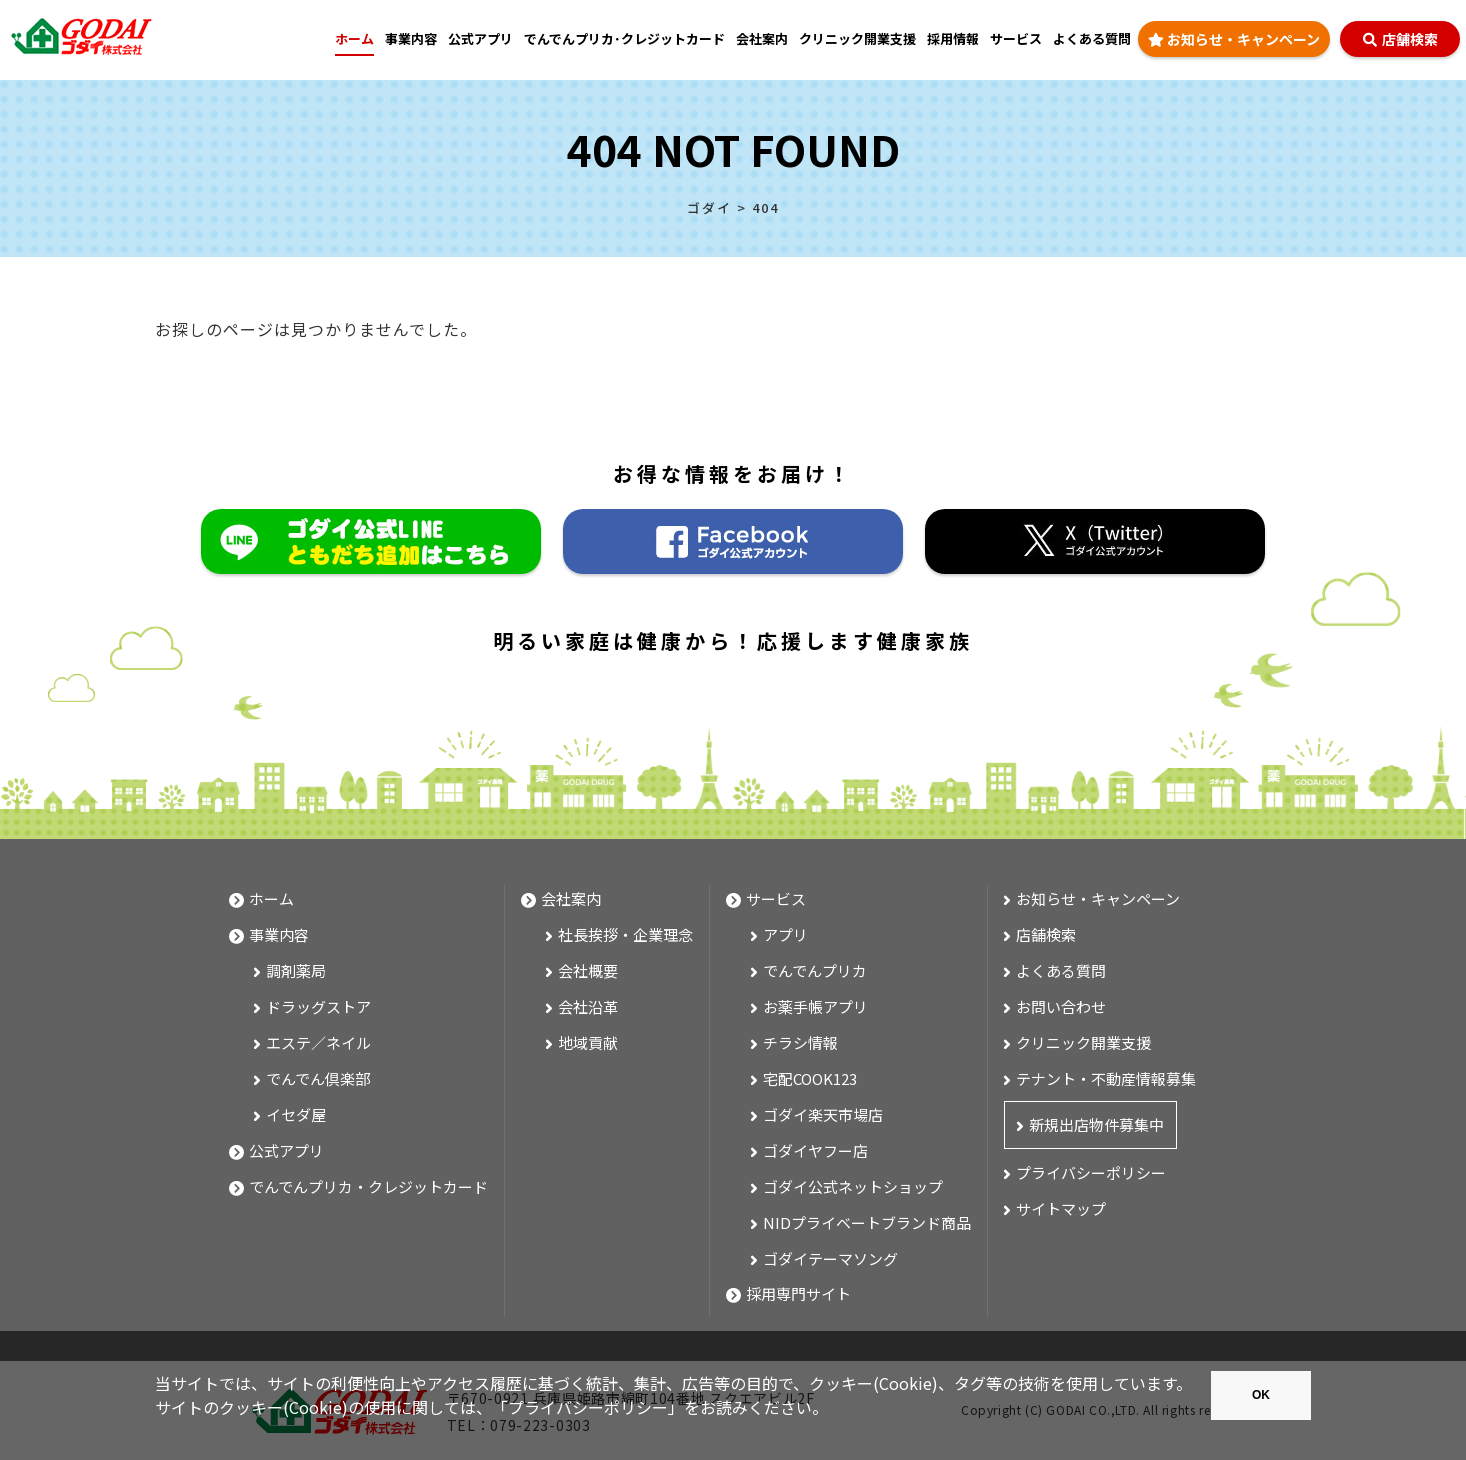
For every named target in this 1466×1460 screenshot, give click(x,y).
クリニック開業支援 (857, 38)
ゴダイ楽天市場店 (823, 1114)
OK (1261, 1395)
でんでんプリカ (815, 970)
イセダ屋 (296, 1114)
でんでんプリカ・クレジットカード (368, 1186)
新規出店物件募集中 (1096, 1124)
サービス (1016, 38)
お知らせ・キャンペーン (1234, 41)
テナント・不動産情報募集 (1106, 1078)
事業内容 (279, 934)
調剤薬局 (296, 970)
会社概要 (588, 970)
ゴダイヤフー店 (815, 1150)
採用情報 (953, 38)
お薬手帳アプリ (815, 1006)
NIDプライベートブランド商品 (867, 1222)
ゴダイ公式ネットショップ (853, 1186)
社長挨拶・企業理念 (625, 934)
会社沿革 (588, 1006)
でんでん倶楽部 (318, 1078)
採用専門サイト (798, 1293)
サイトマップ (1061, 1208)
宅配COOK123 (810, 1078)
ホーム (354, 38)
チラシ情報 (800, 1042)
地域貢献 (588, 1042)
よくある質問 (1092, 38)
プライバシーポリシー (588, 1407)
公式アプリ (480, 38)
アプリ (785, 934)
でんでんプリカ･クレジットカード (624, 38)
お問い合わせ (1061, 1006)
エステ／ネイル (318, 1042)
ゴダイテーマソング (830, 1258)
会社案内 (762, 38)
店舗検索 (1400, 41)
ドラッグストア (318, 1006)
